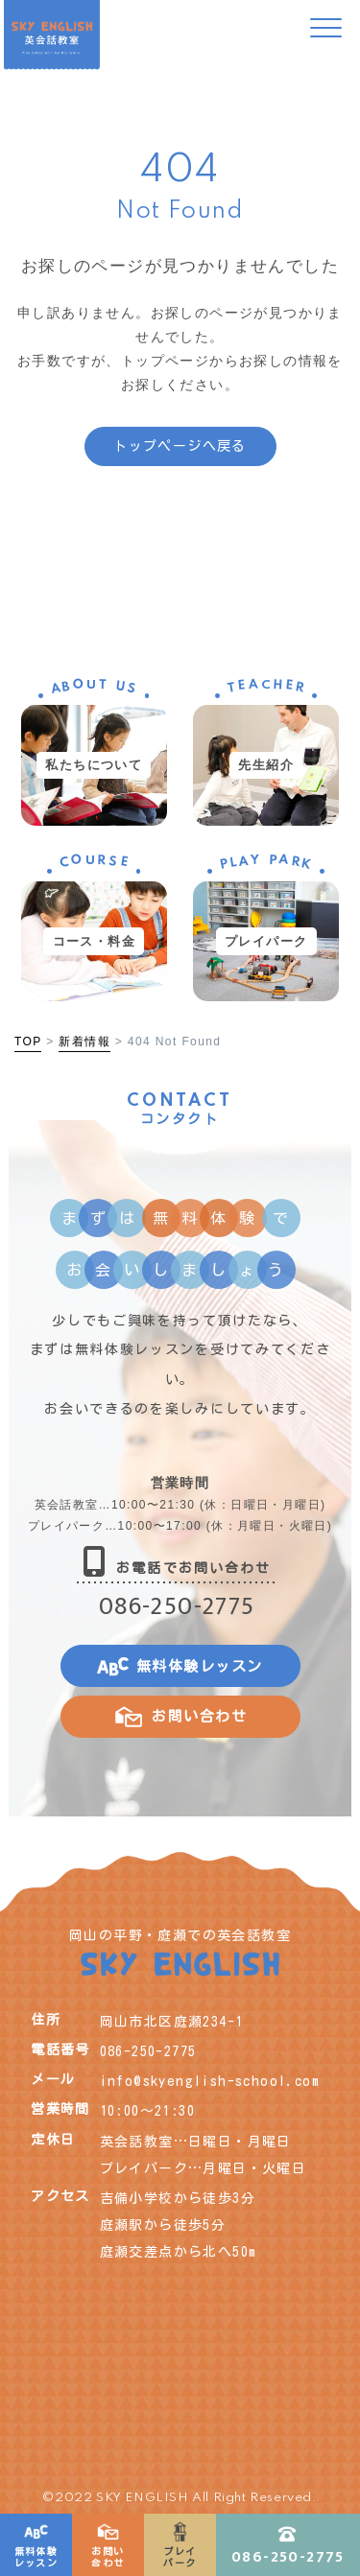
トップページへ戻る (180, 446)
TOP (27, 1041)
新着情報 (84, 1041)
